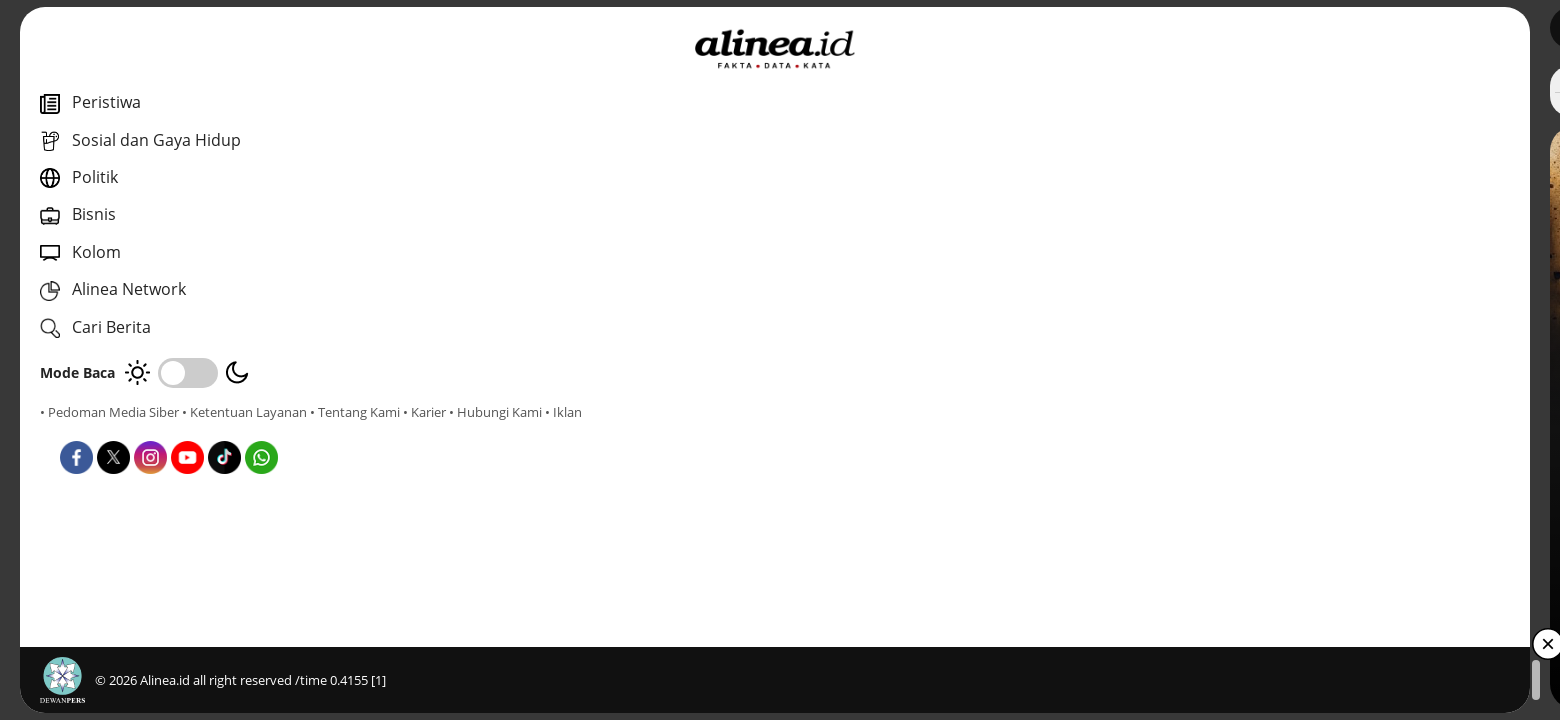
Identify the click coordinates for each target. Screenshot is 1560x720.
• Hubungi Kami (225, 430)
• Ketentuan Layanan (244, 412)
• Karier (154, 430)
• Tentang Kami (85, 430)
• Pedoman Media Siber (109, 412)
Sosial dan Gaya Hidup (601, 449)
